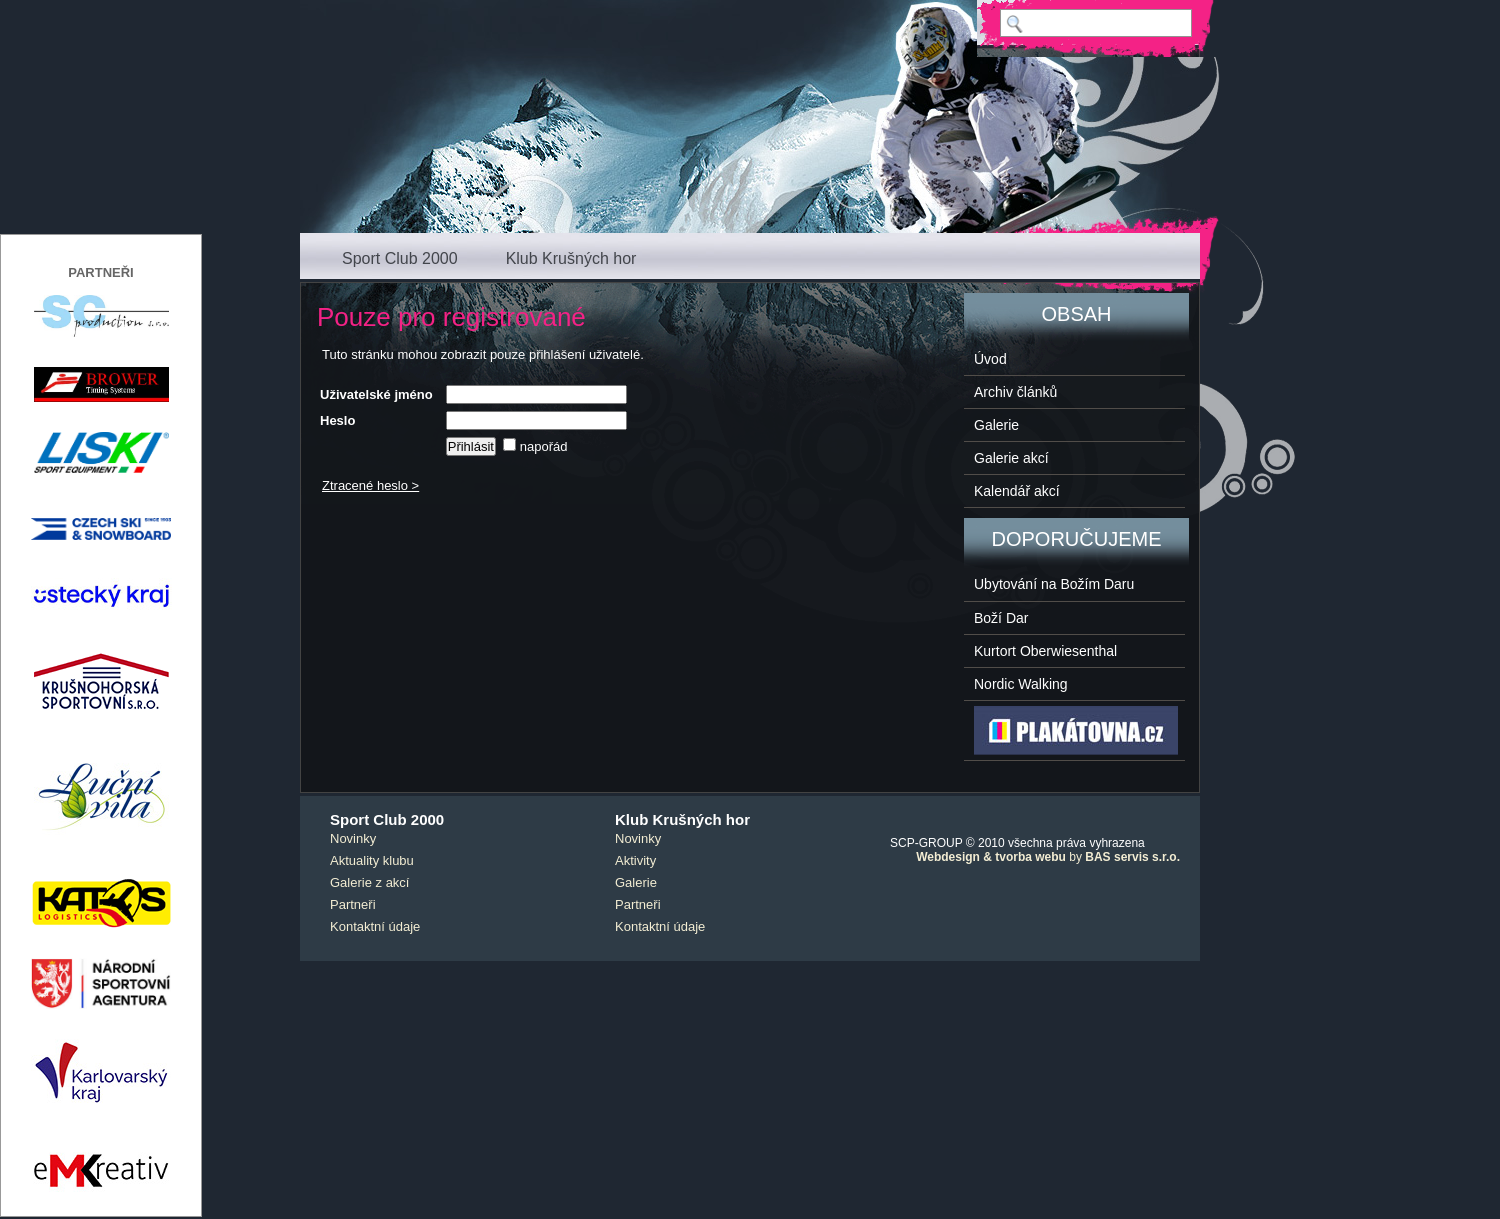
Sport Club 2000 (400, 258)
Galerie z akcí (369, 882)
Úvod (990, 359)
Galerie (996, 425)
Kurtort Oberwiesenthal (1045, 651)
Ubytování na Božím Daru (1054, 584)
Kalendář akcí (1017, 491)
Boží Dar (1001, 618)
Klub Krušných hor (571, 258)
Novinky (353, 838)
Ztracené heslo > (370, 485)
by (1048, 857)
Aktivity (635, 860)
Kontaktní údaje (375, 926)
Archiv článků (1015, 392)
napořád (535, 446)
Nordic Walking (1021, 684)
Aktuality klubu (372, 860)
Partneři (353, 904)
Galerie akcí (1011, 458)
